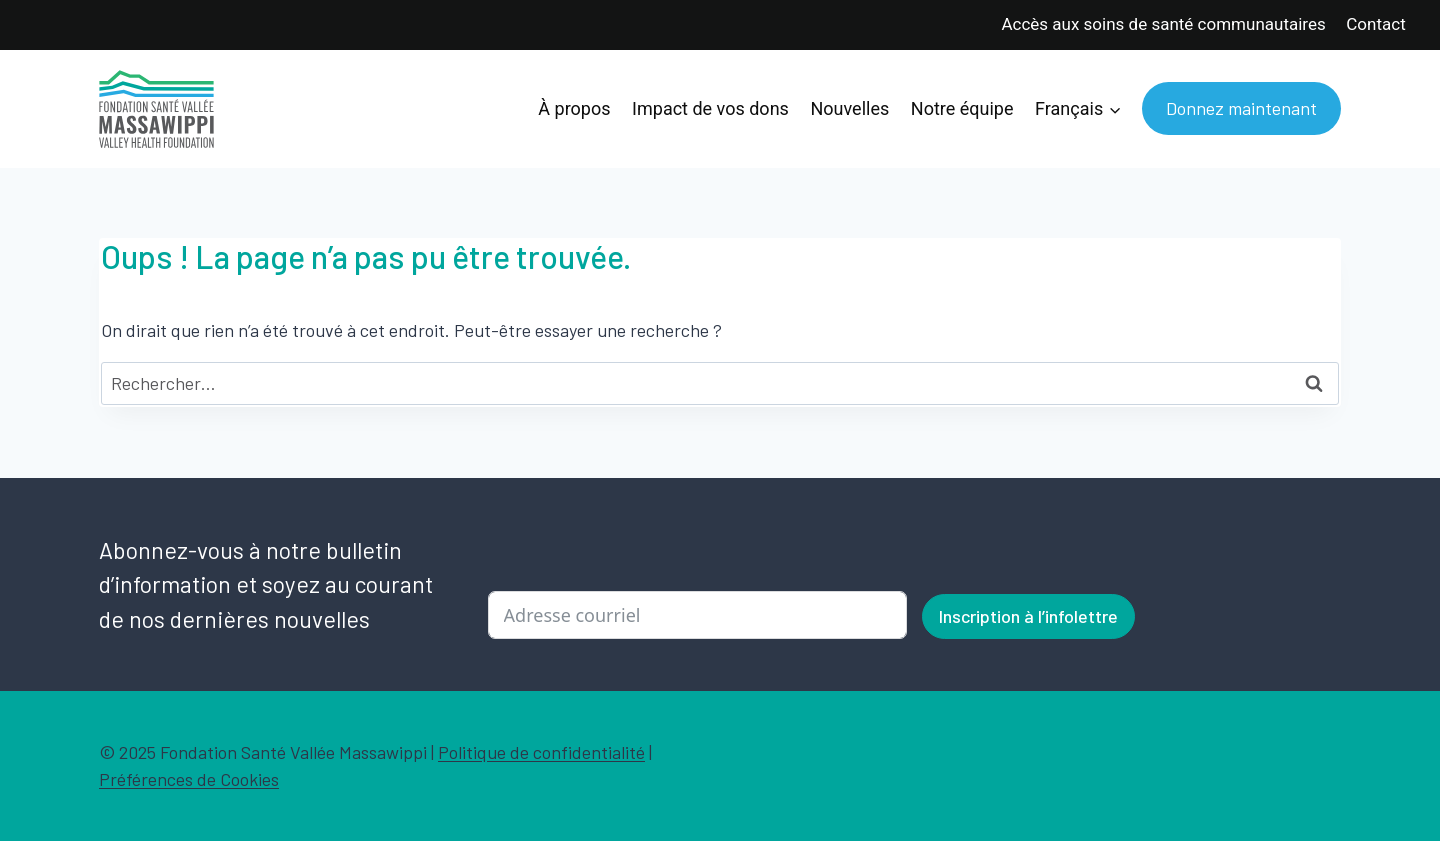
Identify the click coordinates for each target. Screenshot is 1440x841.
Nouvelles (849, 108)
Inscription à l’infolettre (1028, 616)
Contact (1375, 24)
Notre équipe (962, 108)
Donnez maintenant (1241, 108)
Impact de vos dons (710, 108)
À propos (574, 108)
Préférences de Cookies (189, 779)
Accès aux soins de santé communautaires (1163, 24)
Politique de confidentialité (541, 752)
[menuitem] (1078, 109)
